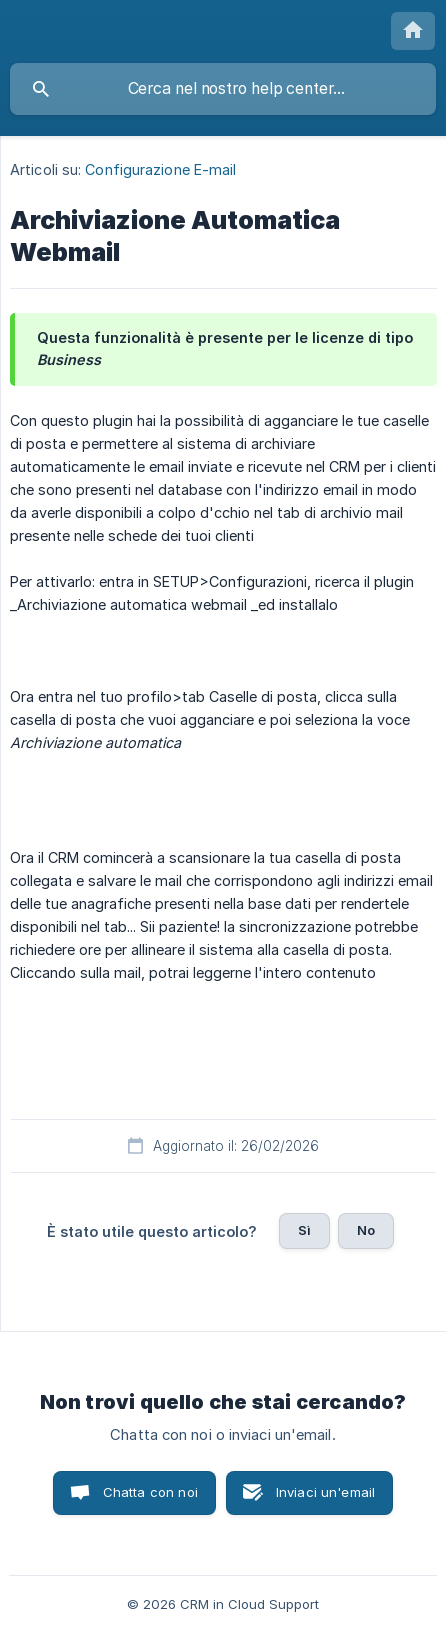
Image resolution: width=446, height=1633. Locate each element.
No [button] (366, 1230)
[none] (413, 31)
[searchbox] (223, 89)
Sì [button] (304, 1230)
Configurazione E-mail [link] (160, 169)
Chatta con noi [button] (150, 1492)
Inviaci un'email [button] (325, 1492)
